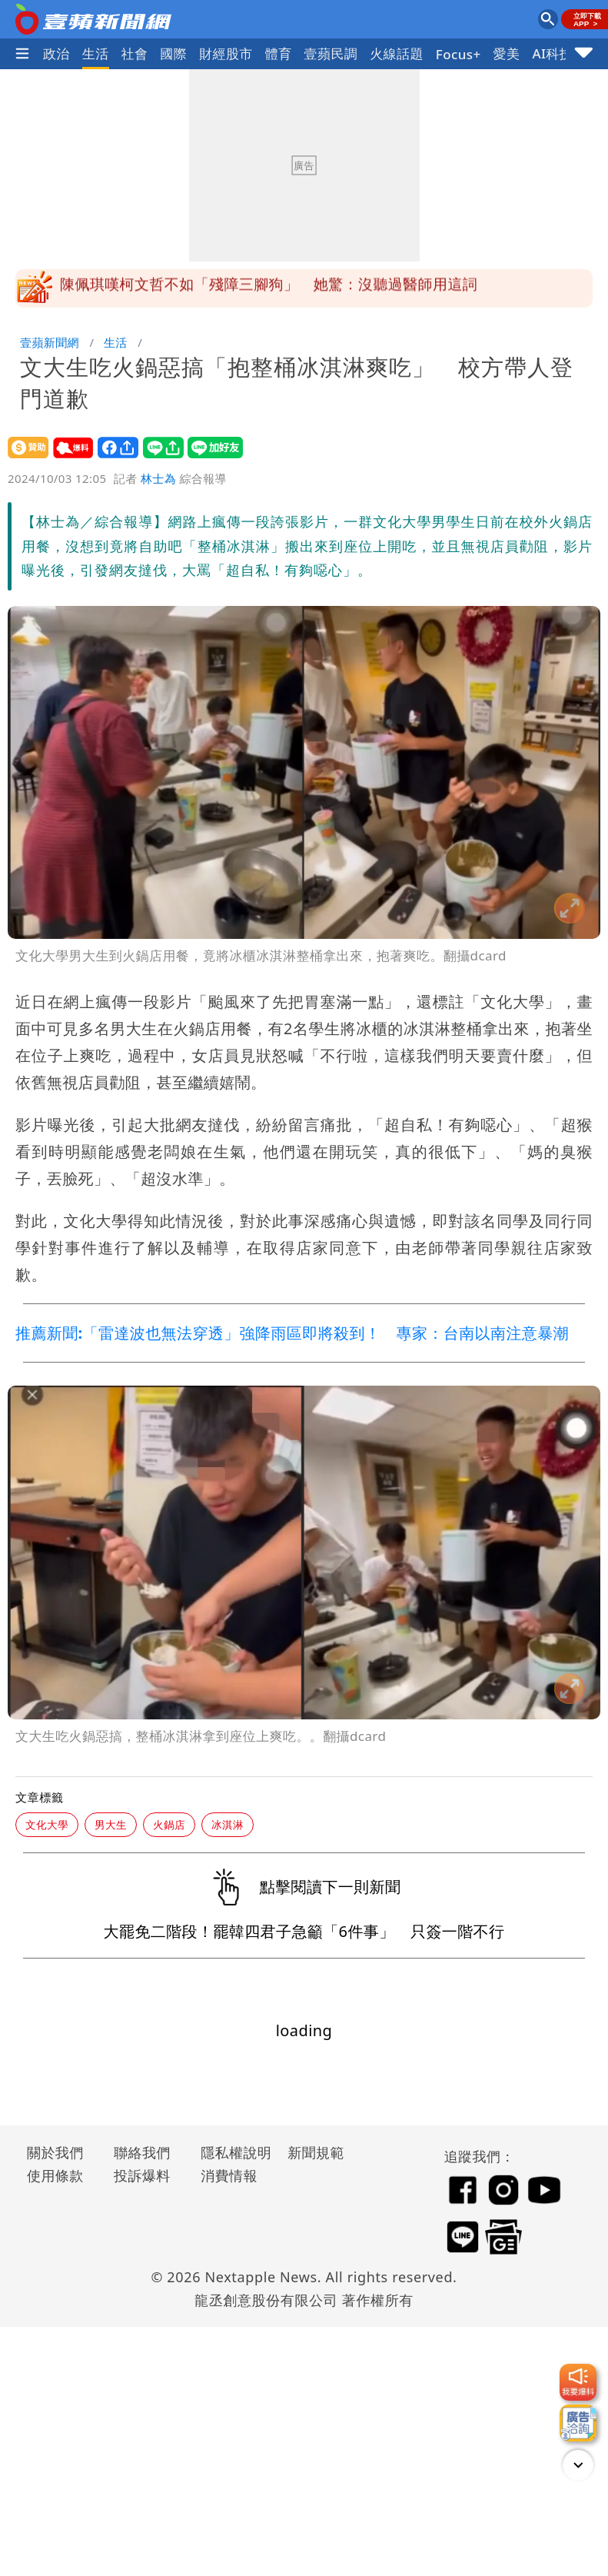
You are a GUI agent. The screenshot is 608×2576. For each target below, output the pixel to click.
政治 (56, 53)
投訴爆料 (142, 2175)
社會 (134, 53)
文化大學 (46, 1824)
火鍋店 (169, 1824)
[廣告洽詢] (578, 2423)
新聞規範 (315, 2152)
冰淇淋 (227, 1824)
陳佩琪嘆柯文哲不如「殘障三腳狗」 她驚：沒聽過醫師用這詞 (268, 288)
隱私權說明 (231, 2152)
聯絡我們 (142, 2152)
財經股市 (226, 53)
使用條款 (55, 2175)
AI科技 (552, 53)
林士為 (158, 478)
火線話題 (397, 53)
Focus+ (458, 54)
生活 (95, 53)
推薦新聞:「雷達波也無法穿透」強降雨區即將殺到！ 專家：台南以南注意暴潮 (292, 1333)
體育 (278, 53)
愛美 (506, 53)
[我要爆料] (578, 2382)
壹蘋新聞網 (49, 342)
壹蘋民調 (331, 53)
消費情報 (229, 2175)
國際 (173, 53)
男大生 (111, 1824)
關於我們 (55, 2152)
